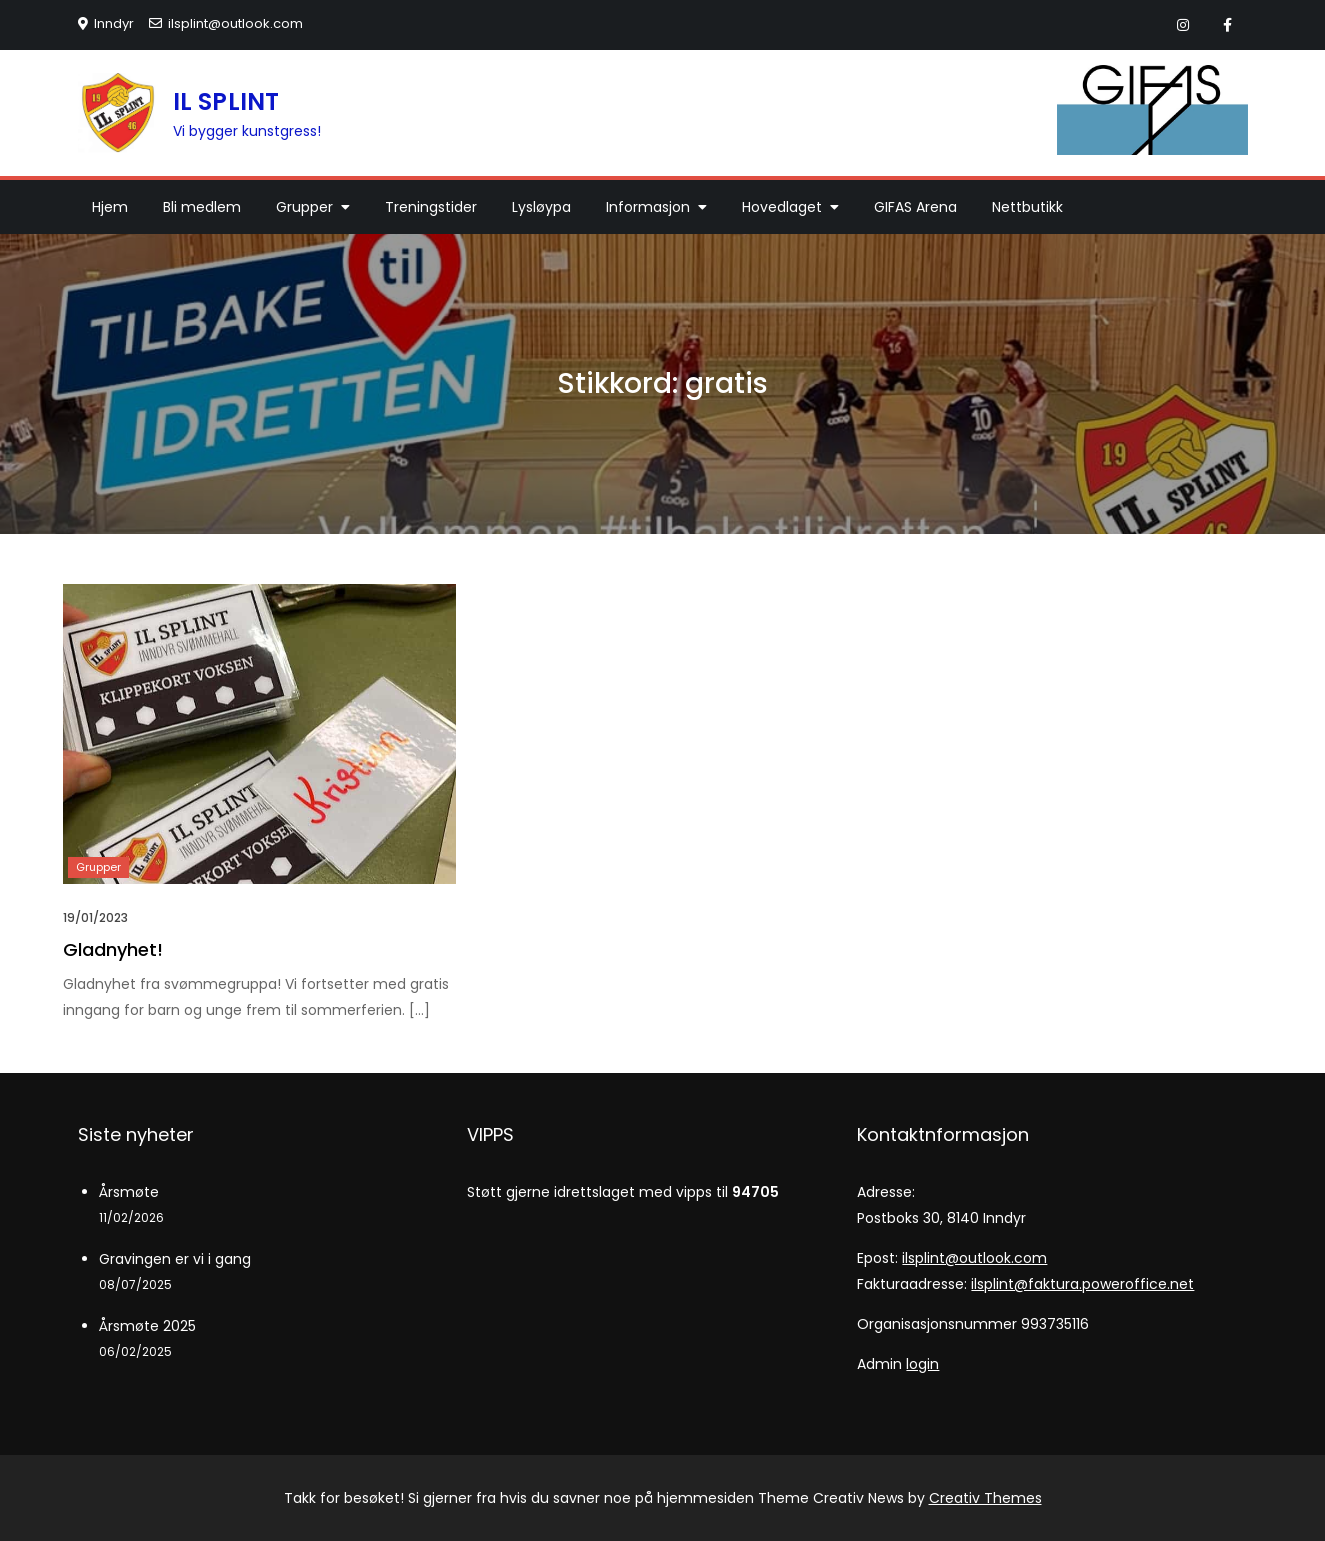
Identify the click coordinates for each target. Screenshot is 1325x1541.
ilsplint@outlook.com (226, 23)
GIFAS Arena (915, 207)
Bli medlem (202, 207)
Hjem (110, 207)
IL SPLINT (226, 101)
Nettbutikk (1027, 207)
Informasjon (648, 207)
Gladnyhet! (113, 949)
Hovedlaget (782, 207)
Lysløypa (541, 207)
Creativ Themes (985, 1498)
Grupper (304, 207)
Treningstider (431, 207)
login (922, 1364)
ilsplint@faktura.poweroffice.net (1082, 1284)
